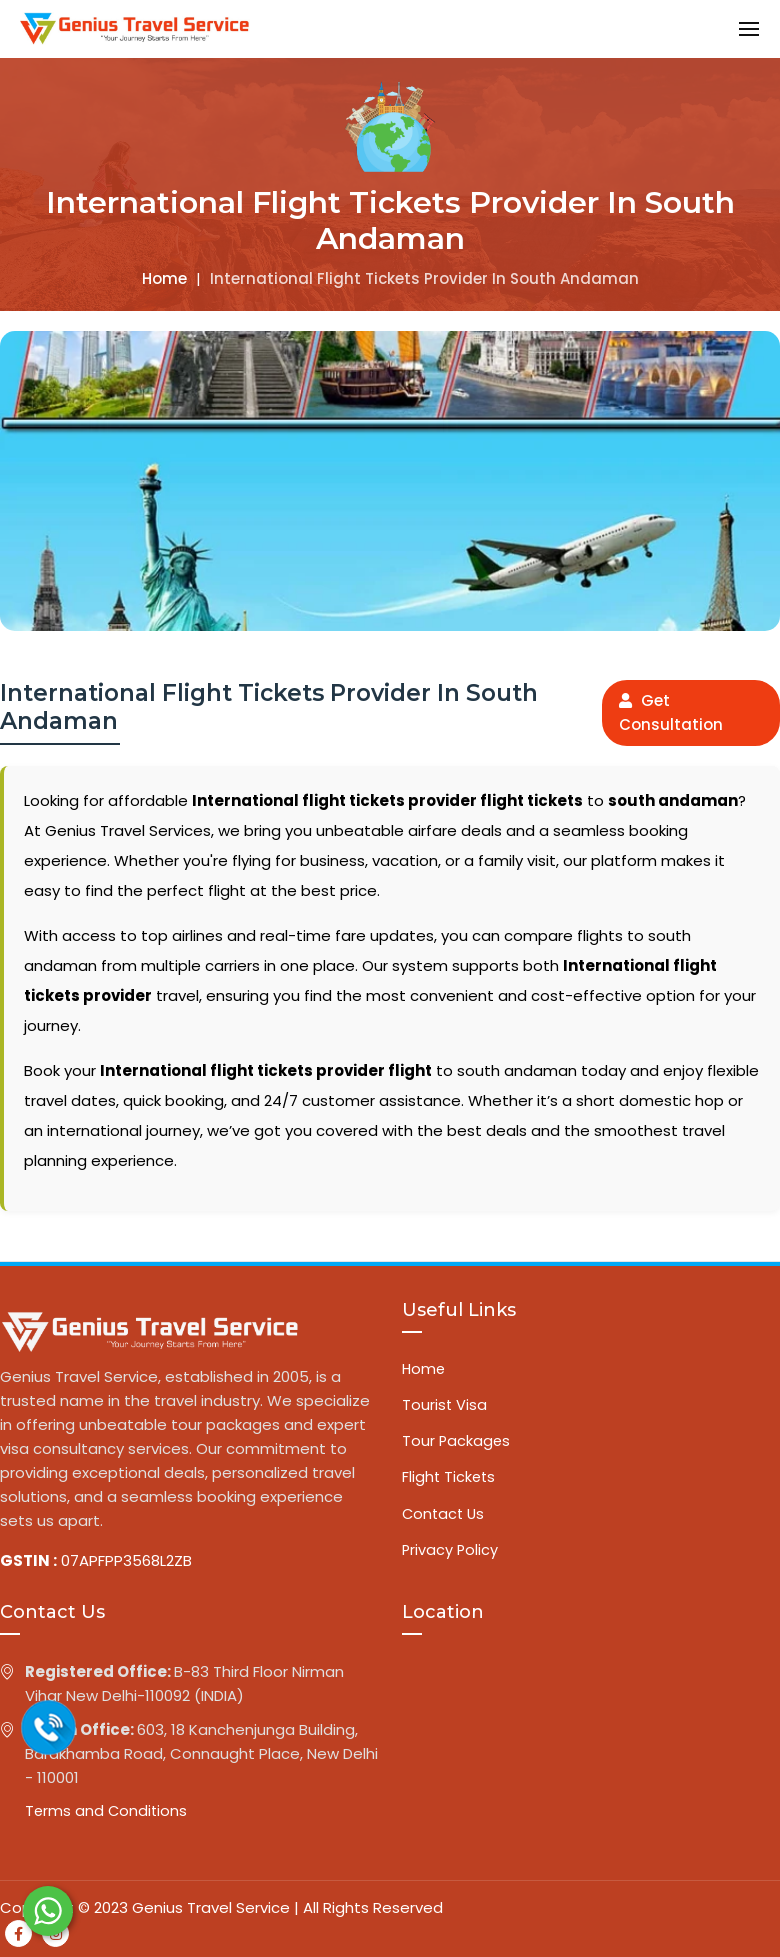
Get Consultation (671, 712)
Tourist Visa (445, 1406)
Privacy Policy (451, 1554)
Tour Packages (457, 1443)
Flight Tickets (450, 1480)
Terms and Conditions (107, 1811)
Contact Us (445, 1517)
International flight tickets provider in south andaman (424, 278)
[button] (749, 28)
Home (164, 278)
